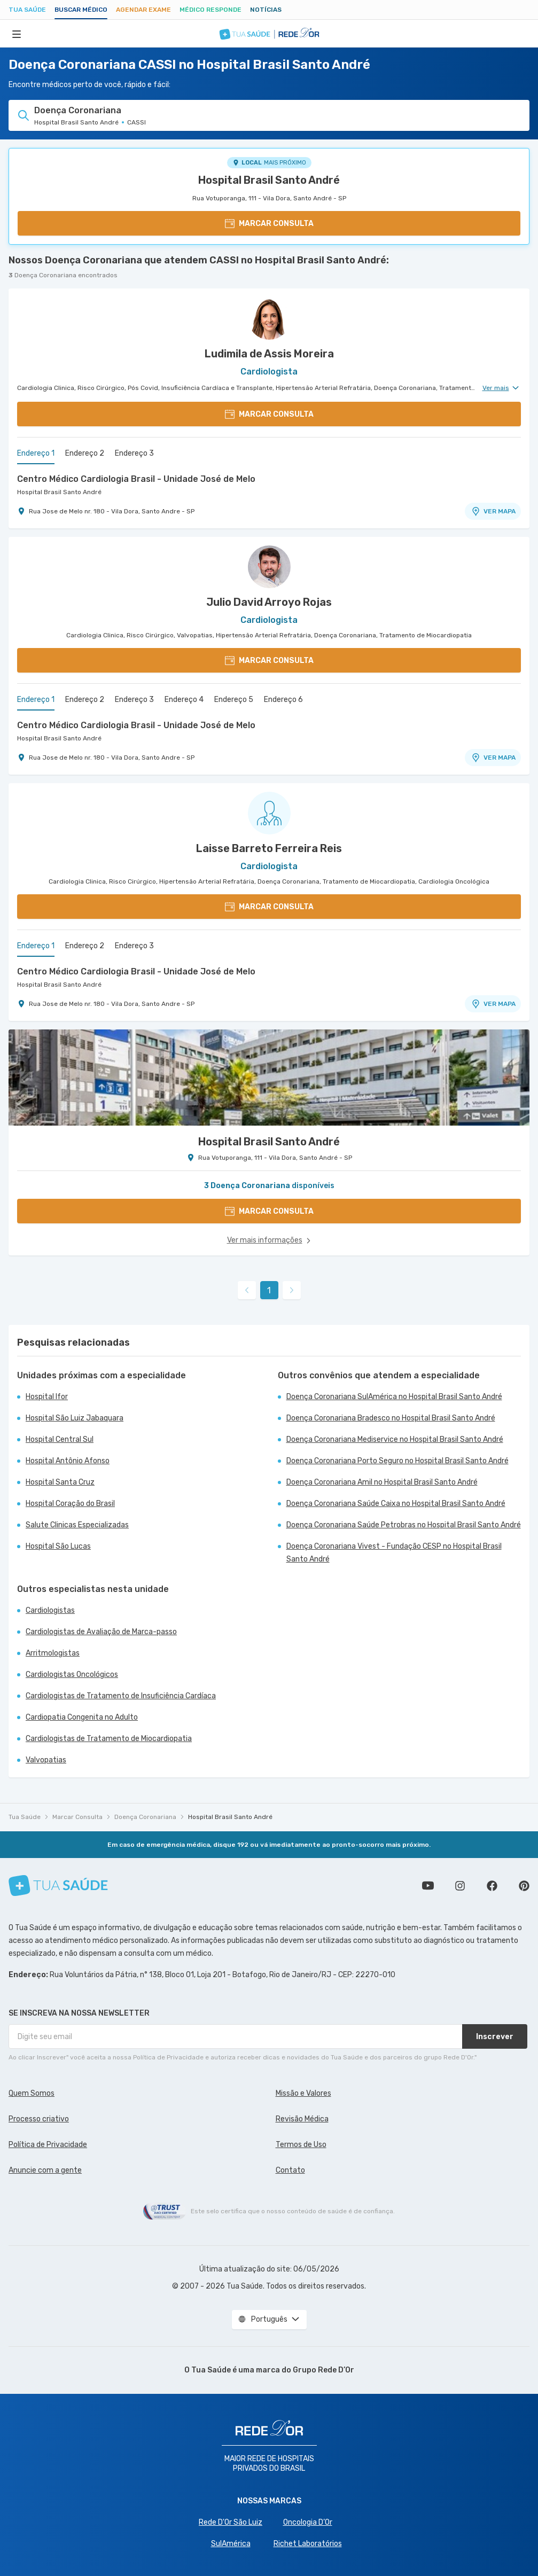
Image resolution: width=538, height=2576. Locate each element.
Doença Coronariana (145, 1817)
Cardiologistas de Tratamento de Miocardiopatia (109, 1738)
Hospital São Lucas (58, 1546)
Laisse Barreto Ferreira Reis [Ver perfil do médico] (269, 848)
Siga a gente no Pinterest (524, 1885)
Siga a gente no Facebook (492, 1885)
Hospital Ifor (47, 1396)
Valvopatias (46, 1760)
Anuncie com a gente (45, 2170)
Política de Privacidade (48, 2144)
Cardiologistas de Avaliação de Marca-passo (101, 1631)
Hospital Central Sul (59, 1439)
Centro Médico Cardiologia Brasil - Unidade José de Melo (136, 479)
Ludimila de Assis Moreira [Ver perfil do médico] (269, 353)
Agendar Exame (143, 9)
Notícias (266, 9)
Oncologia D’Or (307, 2522)
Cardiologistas (50, 1610)
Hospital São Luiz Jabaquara (74, 1418)
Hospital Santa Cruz (60, 1482)
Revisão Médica (302, 2119)
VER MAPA (493, 511)
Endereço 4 (184, 699)
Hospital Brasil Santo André (269, 180)
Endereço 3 (134, 453)
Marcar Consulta (77, 1817)
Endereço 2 (84, 453)
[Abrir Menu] (17, 34)
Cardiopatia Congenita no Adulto (82, 1717)
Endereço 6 (283, 699)
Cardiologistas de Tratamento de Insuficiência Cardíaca (121, 1695)
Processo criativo (39, 2119)
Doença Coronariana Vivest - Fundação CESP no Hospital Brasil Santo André (394, 1553)
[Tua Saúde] (58, 1885)
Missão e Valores (303, 2093)
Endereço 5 (233, 699)
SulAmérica (231, 2543)
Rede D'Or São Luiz (230, 2522)
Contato (290, 2170)
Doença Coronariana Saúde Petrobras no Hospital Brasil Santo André (403, 1524)
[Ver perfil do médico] (269, 318)
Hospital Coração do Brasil (70, 1503)
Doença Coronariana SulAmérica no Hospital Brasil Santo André (394, 1396)
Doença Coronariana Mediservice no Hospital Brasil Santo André (394, 1439)
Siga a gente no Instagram (460, 1885)
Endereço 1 (35, 453)
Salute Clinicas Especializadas (77, 1524)
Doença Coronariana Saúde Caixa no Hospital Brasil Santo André (395, 1503)
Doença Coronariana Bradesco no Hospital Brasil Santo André (390, 1418)
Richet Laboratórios (308, 2543)
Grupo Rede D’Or (323, 2370)
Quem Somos (31, 2093)
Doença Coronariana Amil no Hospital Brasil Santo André (382, 1482)
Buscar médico (80, 9)
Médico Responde (210, 9)
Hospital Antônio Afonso (68, 1460)
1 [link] (269, 1290)
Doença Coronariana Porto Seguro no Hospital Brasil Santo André (397, 1460)
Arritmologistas (53, 1653)
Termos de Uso (301, 2144)
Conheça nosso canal (428, 1885)
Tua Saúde (27, 9)
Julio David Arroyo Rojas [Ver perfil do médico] (269, 602)
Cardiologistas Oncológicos (72, 1674)
